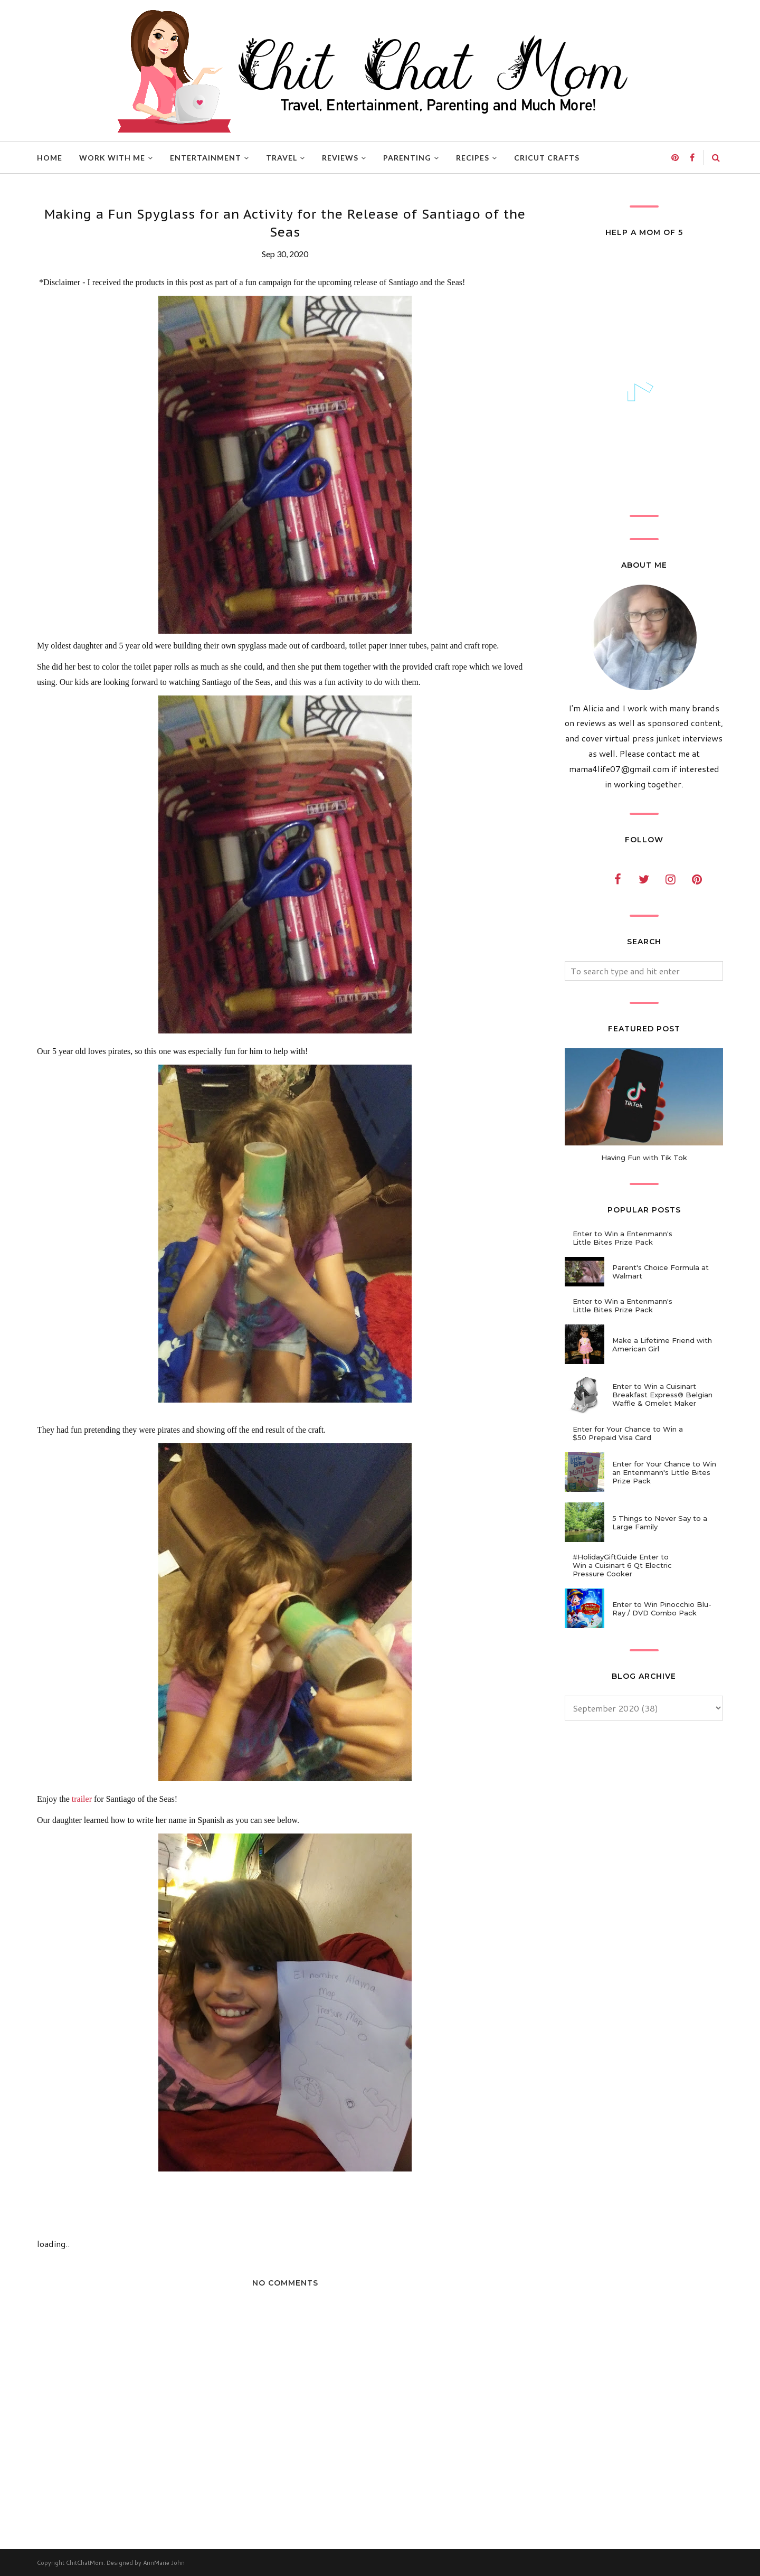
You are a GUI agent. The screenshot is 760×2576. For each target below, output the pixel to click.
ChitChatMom (84, 2563)
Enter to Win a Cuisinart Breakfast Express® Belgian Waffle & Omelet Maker (662, 1394)
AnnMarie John (164, 2563)
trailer (82, 1798)
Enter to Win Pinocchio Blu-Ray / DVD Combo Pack (661, 1608)
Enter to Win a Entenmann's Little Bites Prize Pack (622, 1237)
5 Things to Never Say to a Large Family (659, 1522)
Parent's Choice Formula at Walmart (660, 1271)
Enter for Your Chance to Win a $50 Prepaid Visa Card (628, 1433)
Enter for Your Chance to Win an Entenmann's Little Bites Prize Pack (664, 1472)
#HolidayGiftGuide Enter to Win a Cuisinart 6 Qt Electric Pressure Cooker (622, 1565)
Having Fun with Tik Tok (644, 1157)
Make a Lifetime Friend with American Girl (662, 1344)
